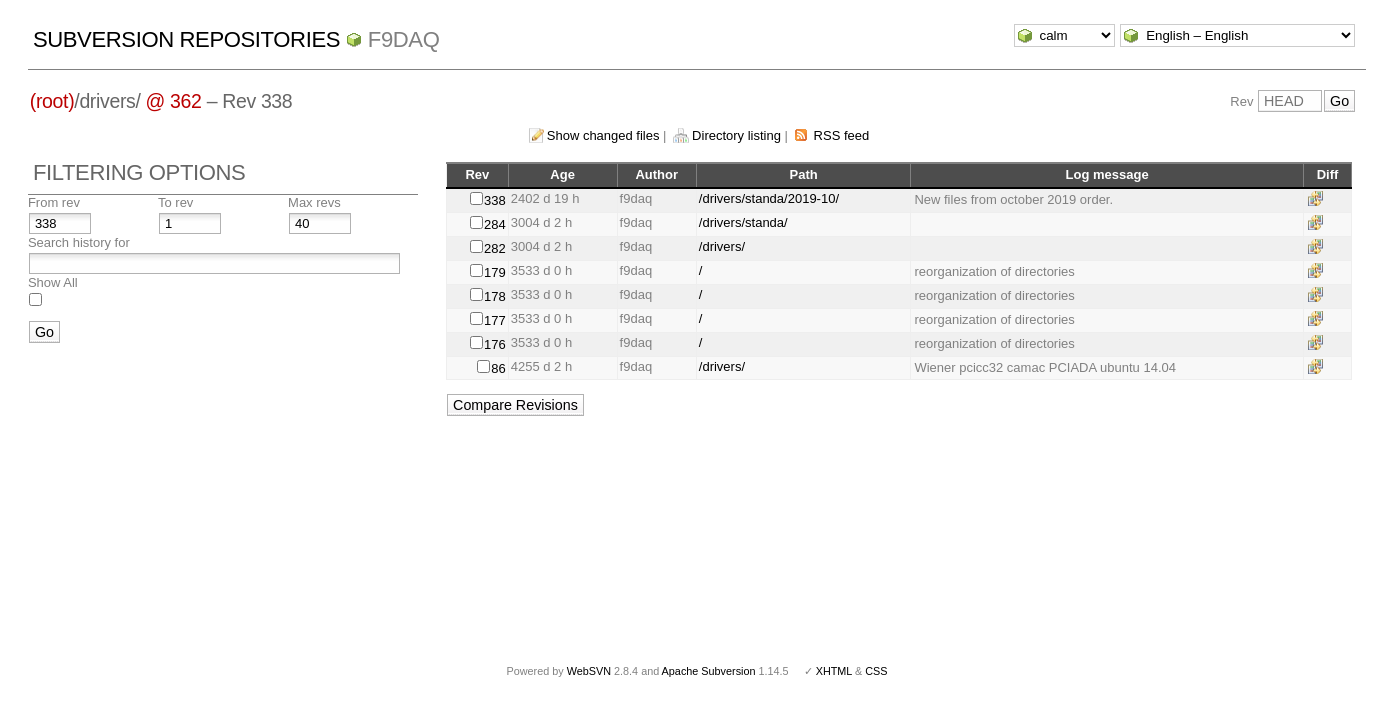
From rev (54, 202)
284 (495, 224)
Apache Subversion (709, 671)
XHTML (834, 671)
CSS (876, 671)
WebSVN (589, 671)
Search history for (79, 242)
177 (495, 320)
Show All (53, 282)
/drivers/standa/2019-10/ (769, 198)
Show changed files (603, 135)
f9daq (404, 39)
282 (495, 248)
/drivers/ (722, 246)
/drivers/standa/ (743, 222)
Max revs (314, 202)
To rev (175, 202)
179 (495, 272)
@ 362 (174, 101)
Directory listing (736, 135)
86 (498, 368)
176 (495, 344)
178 (495, 296)
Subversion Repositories (186, 39)
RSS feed (842, 135)
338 (495, 200)
